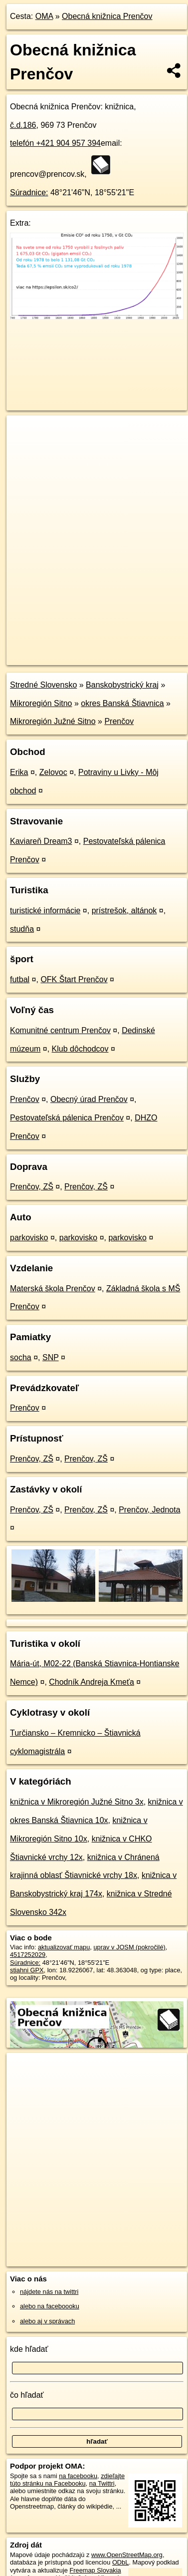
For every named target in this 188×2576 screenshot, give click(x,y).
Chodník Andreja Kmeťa (91, 1682)
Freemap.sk (131, 649)
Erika (19, 772)
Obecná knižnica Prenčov (107, 16)
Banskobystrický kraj (122, 685)
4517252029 (27, 1954)
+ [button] (23, 432)
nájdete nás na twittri (49, 2291)
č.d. (23, 125)
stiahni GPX (27, 1970)
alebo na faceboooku (49, 2306)
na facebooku (78, 2476)
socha (20, 1357)
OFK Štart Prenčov (73, 979)
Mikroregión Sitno (41, 703)
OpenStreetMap (79, 649)
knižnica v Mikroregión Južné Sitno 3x (77, 1802)
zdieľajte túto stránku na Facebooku (67, 2479)
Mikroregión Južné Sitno (53, 721)
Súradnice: (29, 192)
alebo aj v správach (47, 2321)
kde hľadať (29, 2349)
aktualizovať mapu (64, 1947)
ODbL (120, 2562)
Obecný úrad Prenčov (89, 1099)
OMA (44, 16)
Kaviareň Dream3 (41, 841)
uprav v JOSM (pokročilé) (129, 1947)
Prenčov (119, 721)
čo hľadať (27, 2395)
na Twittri (102, 2483)
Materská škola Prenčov (52, 1288)
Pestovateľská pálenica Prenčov (67, 1117)
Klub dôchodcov (80, 1049)
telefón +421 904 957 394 (55, 143)
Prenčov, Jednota (149, 1509)
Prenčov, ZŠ (31, 1186)
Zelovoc (53, 772)
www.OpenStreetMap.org (127, 2555)
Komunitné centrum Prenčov (60, 1030)
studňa (22, 929)
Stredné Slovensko (43, 685)
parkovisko (29, 1237)
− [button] (23, 447)
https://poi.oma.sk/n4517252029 (51, 657)
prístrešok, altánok (124, 910)
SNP (50, 1357)
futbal (19, 979)
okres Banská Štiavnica (122, 703)
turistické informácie (45, 910)
